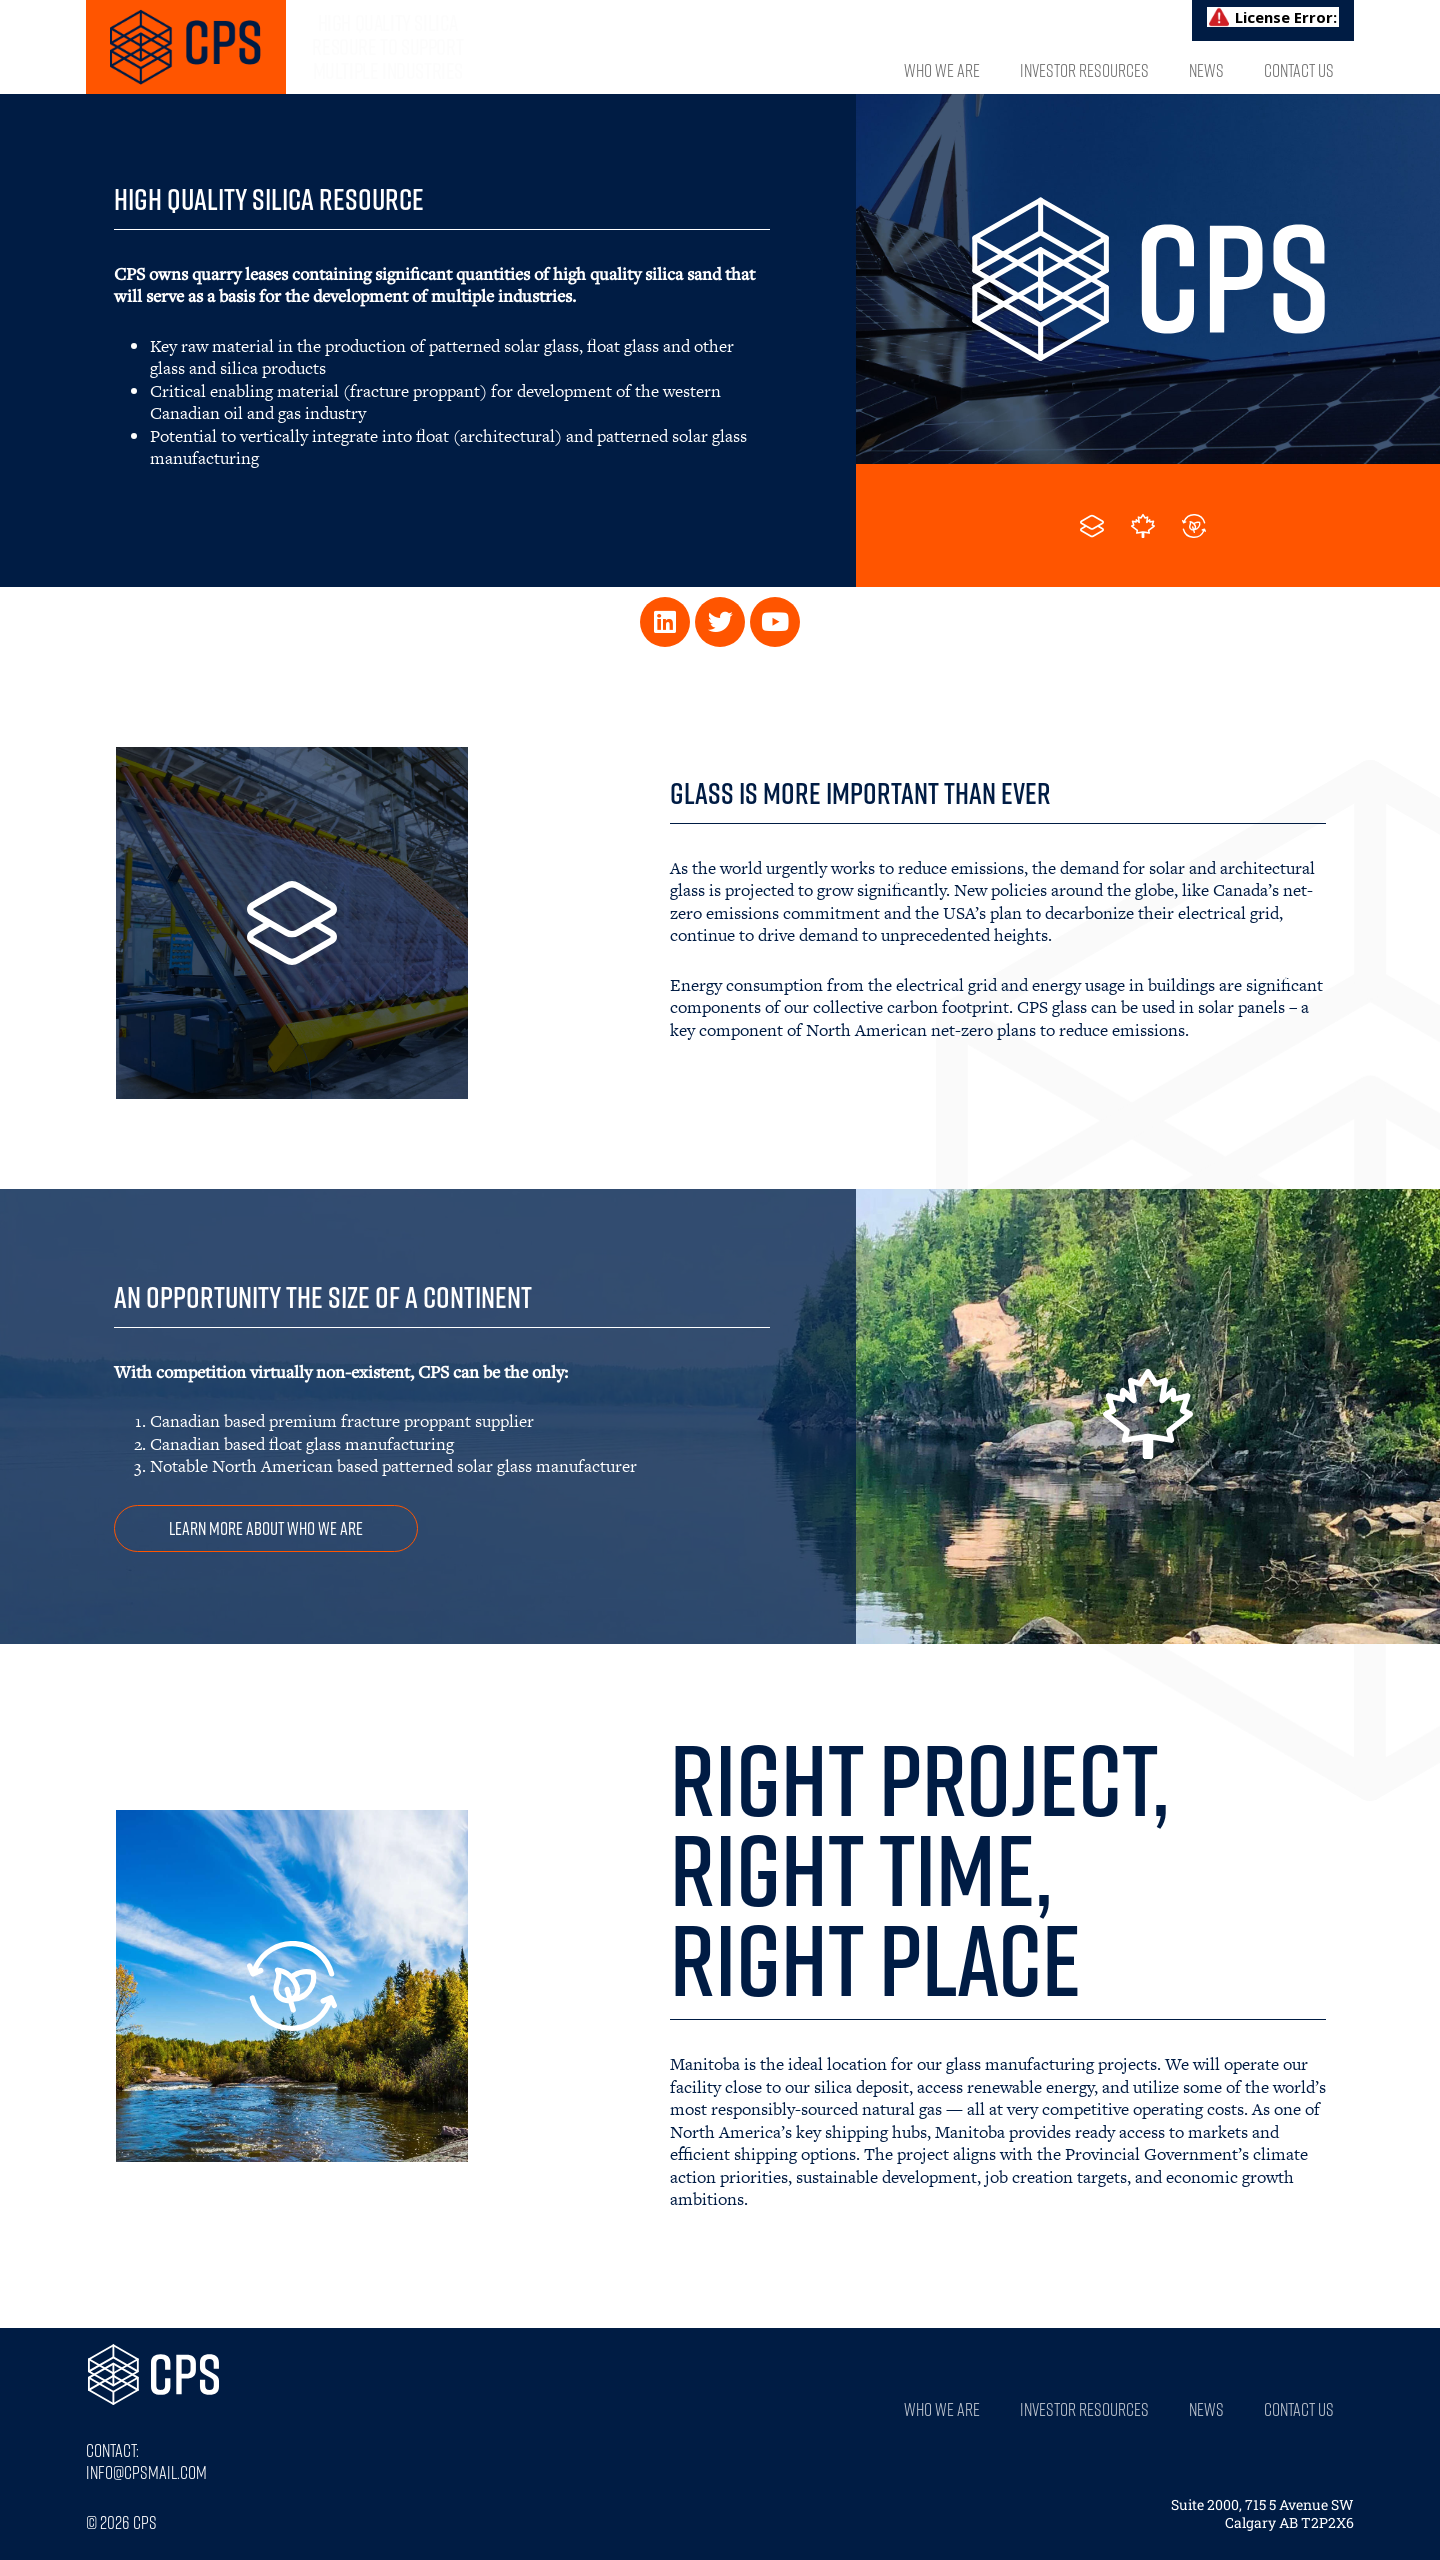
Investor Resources (1084, 70)
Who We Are (942, 70)
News (1206, 70)
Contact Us (1299, 70)
